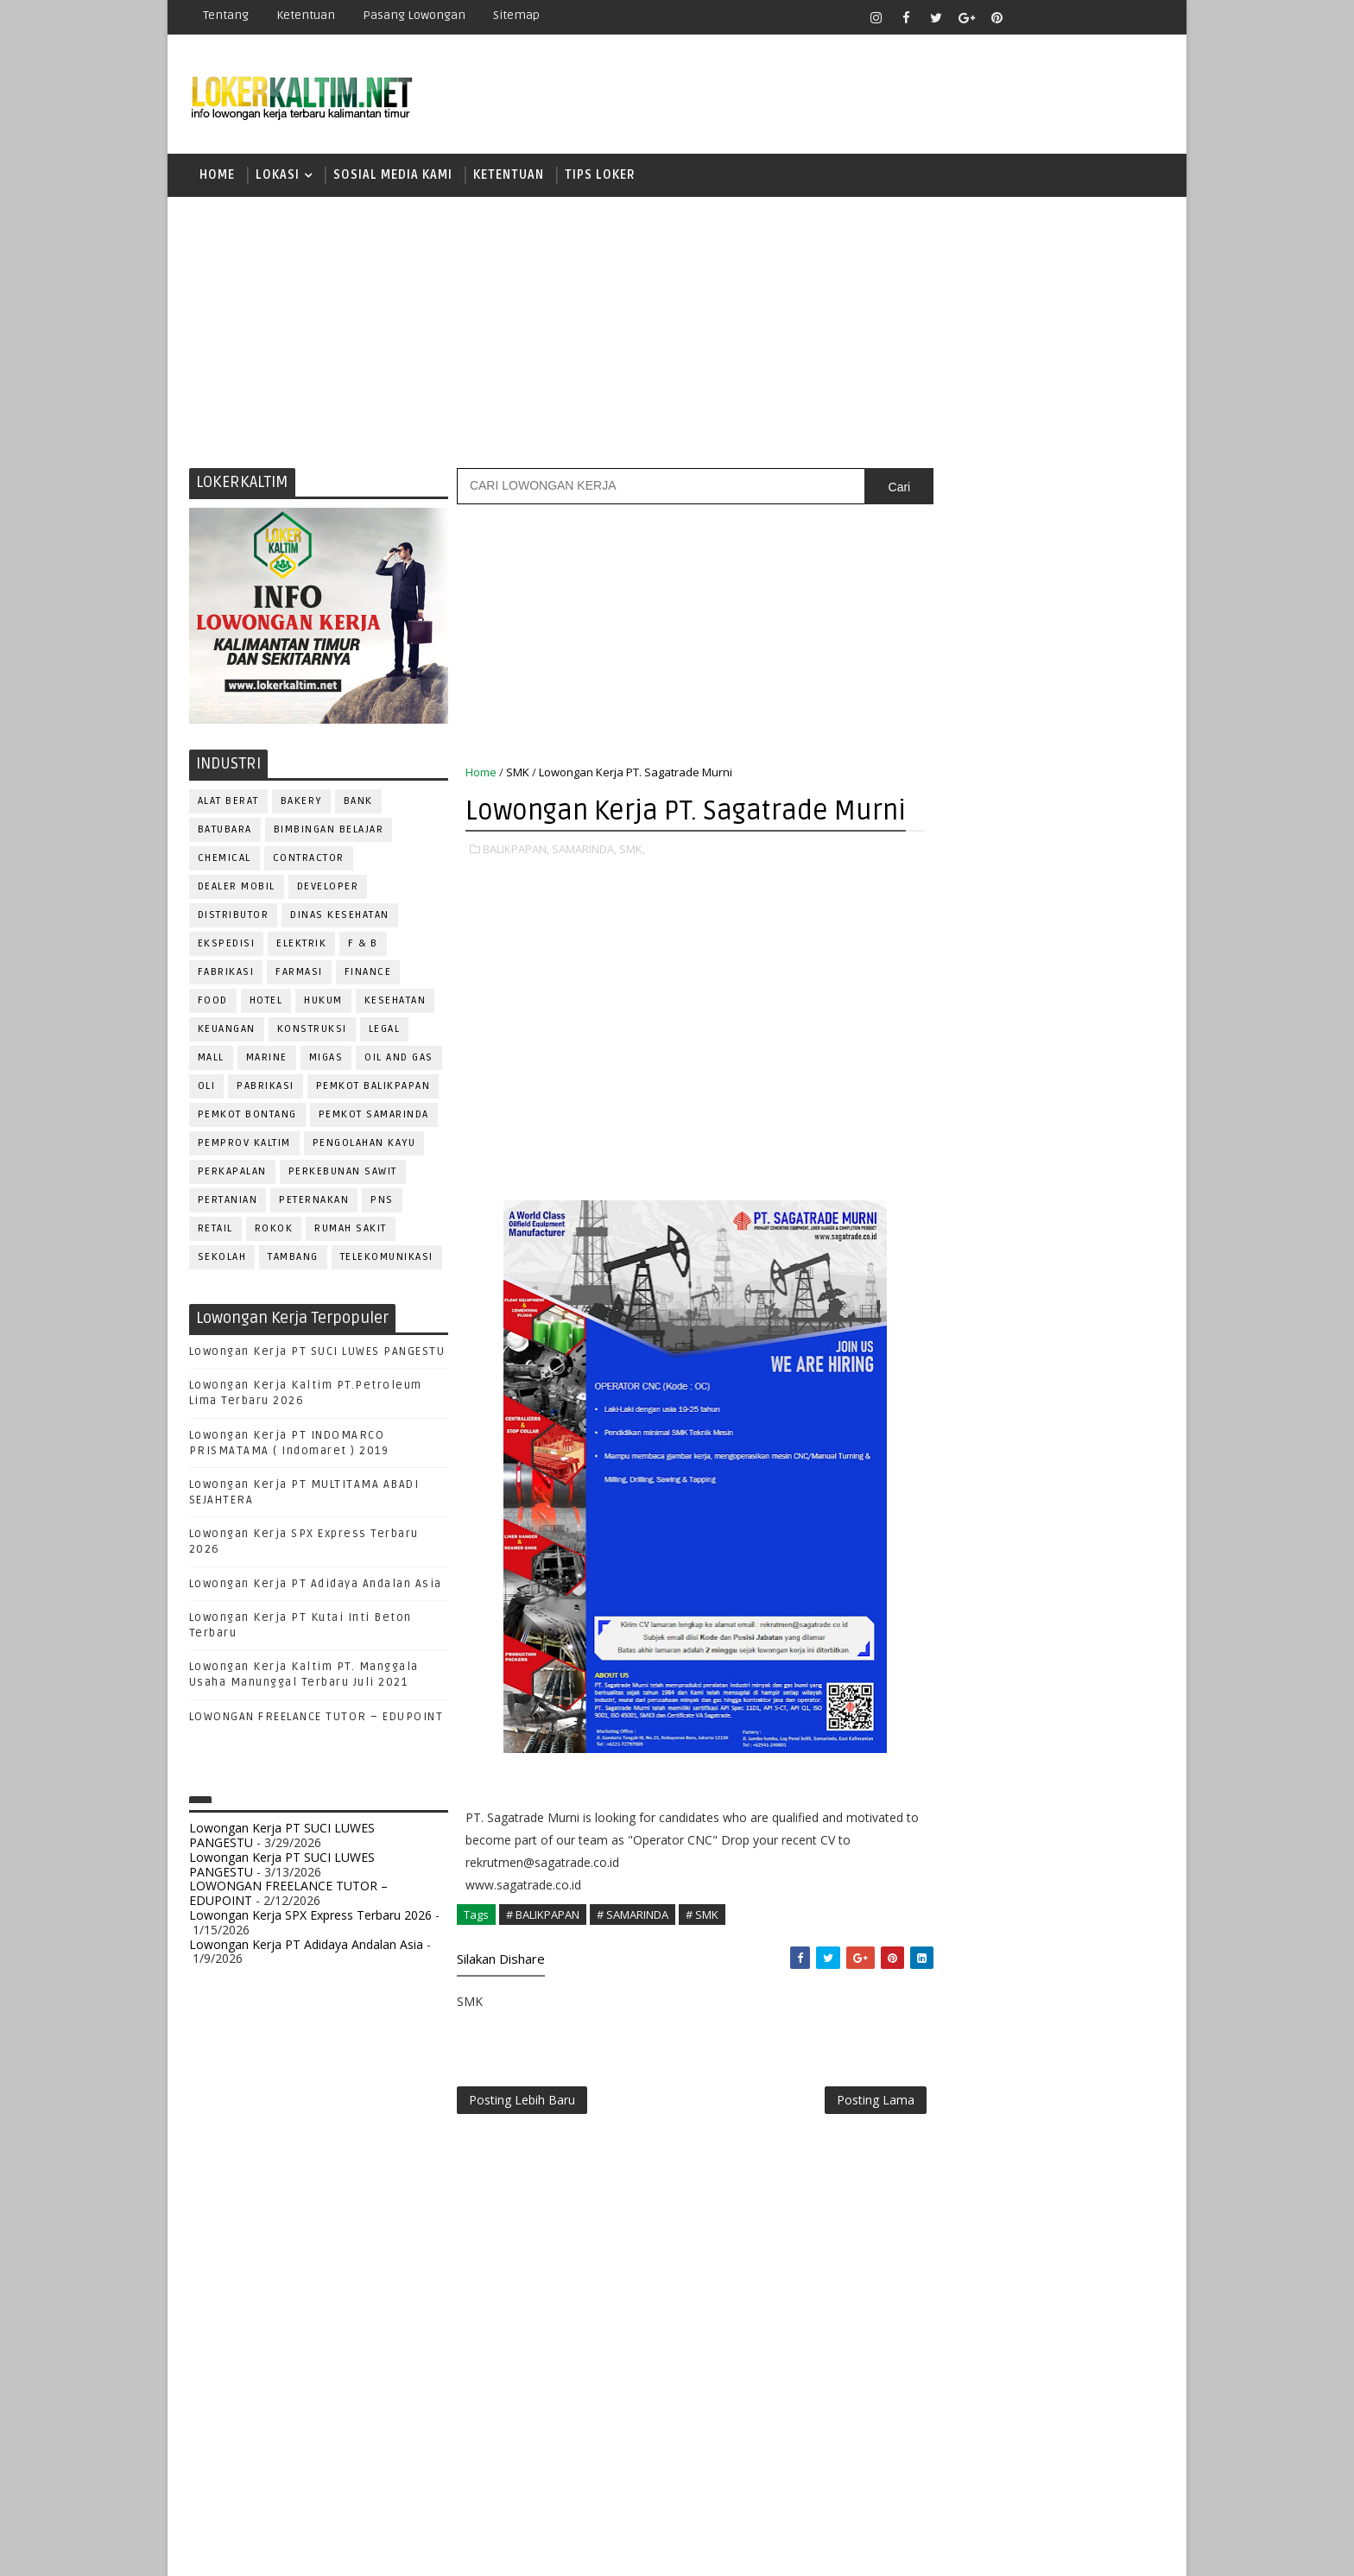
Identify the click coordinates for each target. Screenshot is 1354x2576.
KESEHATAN (395, 1003)
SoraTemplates (297, 2549)
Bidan (1067, 1431)
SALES (931, 1801)
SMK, (632, 889)
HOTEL (266, 1003)
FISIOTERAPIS (1023, 1516)
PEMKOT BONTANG (247, 1117)
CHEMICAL (224, 860)
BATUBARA (225, 832)
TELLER (1066, 1858)
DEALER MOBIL (236, 889)
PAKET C (949, 1159)
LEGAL (385, 1031)
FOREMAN (1108, 1516)
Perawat (939, 1744)
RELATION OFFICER (1073, 1744)
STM (936, 1309)
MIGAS (326, 1060)
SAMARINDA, (584, 889)
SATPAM (991, 1801)
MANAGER (1080, 1573)
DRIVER (1085, 1488)
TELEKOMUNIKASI (386, 1259)
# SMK (702, 1955)
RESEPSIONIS (1065, 1773)
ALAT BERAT (228, 803)
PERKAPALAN (232, 1174)
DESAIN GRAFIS (1085, 1459)
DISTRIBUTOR (233, 917)
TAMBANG (294, 1259)
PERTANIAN (228, 1202)
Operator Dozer (963, 1659)
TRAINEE (1037, 1887)
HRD (1065, 1545)
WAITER (933, 1915)
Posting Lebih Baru (522, 2142)
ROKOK (274, 1231)
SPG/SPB (1100, 1830)
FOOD (213, 1003)
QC (993, 1744)
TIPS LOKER (600, 176)
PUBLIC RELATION (961, 1716)
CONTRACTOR (309, 860)
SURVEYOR (997, 1858)
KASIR (1016, 1573)
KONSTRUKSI (312, 1031)
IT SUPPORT (946, 1573)
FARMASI (300, 974)
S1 (930, 1188)
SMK (517, 774)
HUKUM (324, 1003)
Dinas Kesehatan (340, 917)
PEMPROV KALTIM (244, 1145)
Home (217, 176)
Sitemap (516, 15)
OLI (207, 1088)
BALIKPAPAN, (516, 889)
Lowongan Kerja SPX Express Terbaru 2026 (310, 1917)
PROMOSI (1038, 1687)
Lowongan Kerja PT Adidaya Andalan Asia (315, 1586)
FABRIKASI (226, 974)
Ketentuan (305, 15)
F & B (364, 946)
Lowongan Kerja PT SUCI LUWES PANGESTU (317, 1354)
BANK (358, 803)
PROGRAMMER (952, 1687)
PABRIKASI (266, 1088)
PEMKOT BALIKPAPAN (373, 1088)
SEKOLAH (222, 1259)
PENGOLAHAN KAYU (364, 1145)
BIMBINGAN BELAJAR (329, 832)
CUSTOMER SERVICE (968, 1459)
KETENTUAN (508, 176)
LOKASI (278, 176)
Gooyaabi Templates (495, 2549)
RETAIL (215, 1231)
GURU (1018, 1545)
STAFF (930, 1858)
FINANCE (368, 974)
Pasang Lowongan (414, 15)
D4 (931, 1099)
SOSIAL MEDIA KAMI (392, 176)
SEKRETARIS (1020, 1830)
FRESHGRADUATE (976, 1129)
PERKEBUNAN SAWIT (342, 1174)
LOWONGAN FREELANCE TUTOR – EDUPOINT (316, 1719)
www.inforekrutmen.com (975, 2023)
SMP (937, 1279)
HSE (1109, 1545)
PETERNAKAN (315, 1202)
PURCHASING (1066, 1716)
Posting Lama (839, 2142)
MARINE (267, 1060)
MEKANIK (1022, 1602)
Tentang (226, 15)
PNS (383, 1202)
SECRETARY (1064, 1801)
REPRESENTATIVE (960, 1773)
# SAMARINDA (632, 1955)
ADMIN (932, 1402)
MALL (211, 1060)
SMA (936, 1219)
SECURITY (940, 1830)
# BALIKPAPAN (542, 1955)
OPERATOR (942, 1630)
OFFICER (1091, 1602)
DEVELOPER (328, 889)
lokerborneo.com (778, 2549)
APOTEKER (1082, 1402)
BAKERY (301, 803)
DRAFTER (1022, 1488)
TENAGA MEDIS (953, 1887)
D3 (931, 1068)
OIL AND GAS (399, 1060)
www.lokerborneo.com (969, 2008)
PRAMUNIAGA (1113, 1659)
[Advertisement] (677, 332)
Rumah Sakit (351, 1231)
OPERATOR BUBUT (1041, 1630)
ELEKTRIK (302, 946)
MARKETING (945, 1602)
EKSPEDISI (227, 946)
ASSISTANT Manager (971, 1431)
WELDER (996, 1915)
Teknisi (1102, 1887)
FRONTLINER (948, 1545)
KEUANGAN (227, 1031)
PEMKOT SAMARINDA (374, 1117)
